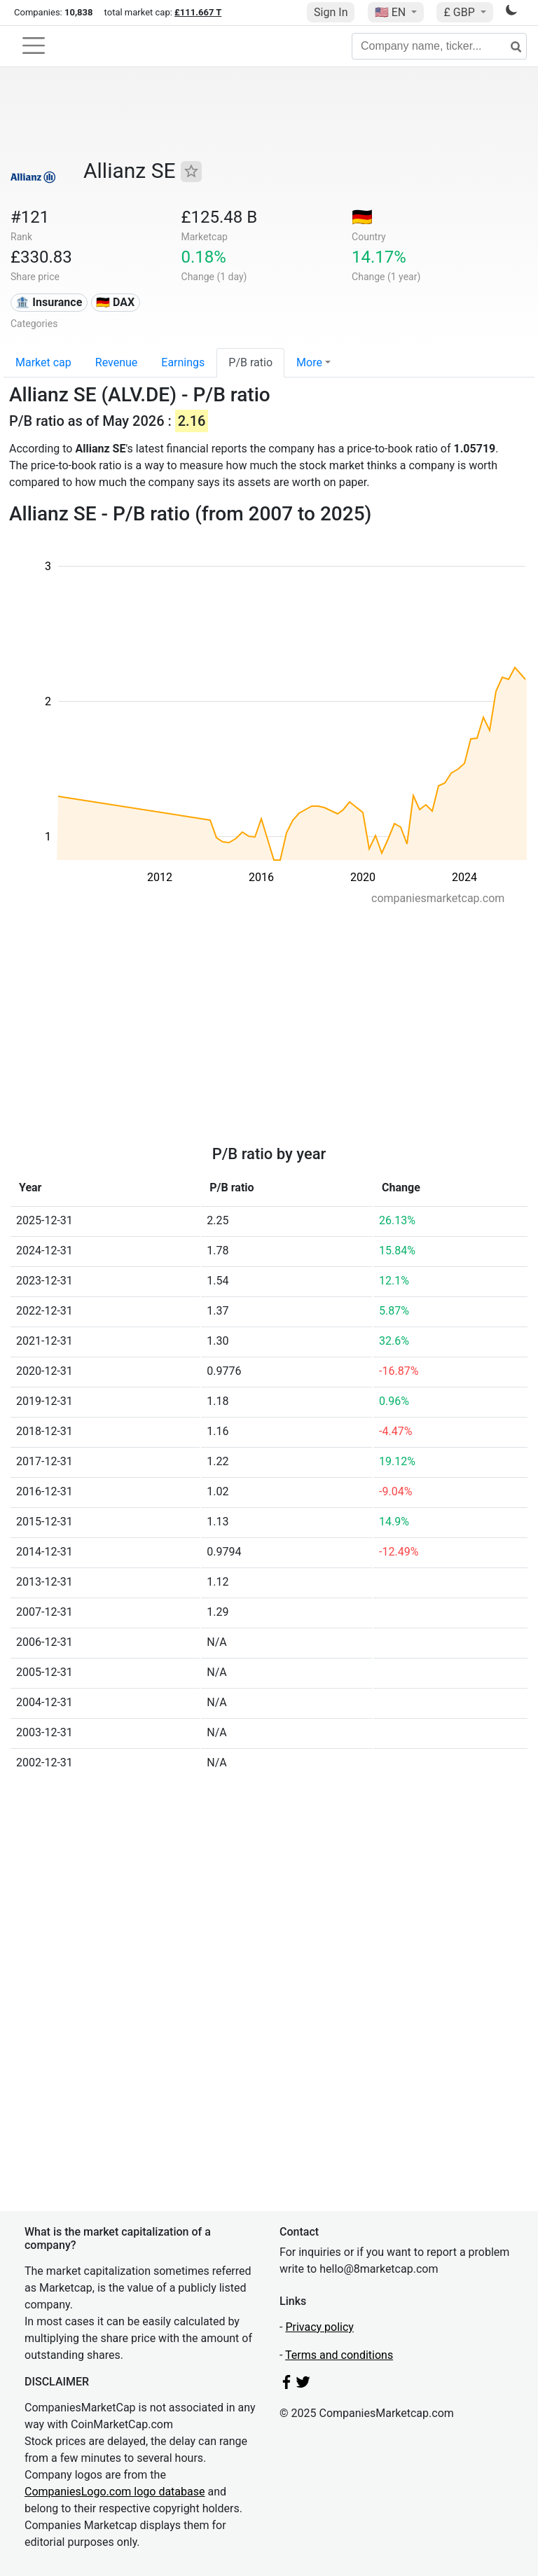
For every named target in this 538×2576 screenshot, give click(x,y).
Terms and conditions (339, 2355)
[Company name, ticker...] (439, 46)
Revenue (116, 362)
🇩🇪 (362, 217)
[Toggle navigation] (33, 45)
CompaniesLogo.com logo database (115, 2491)
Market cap (43, 362)
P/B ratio (250, 362)
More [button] (309, 362)
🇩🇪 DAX (115, 302)
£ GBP (460, 12)
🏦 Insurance (48, 302)
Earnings (183, 362)
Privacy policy (319, 2327)
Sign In (330, 12)
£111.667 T (197, 12)
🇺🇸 (391, 12)
